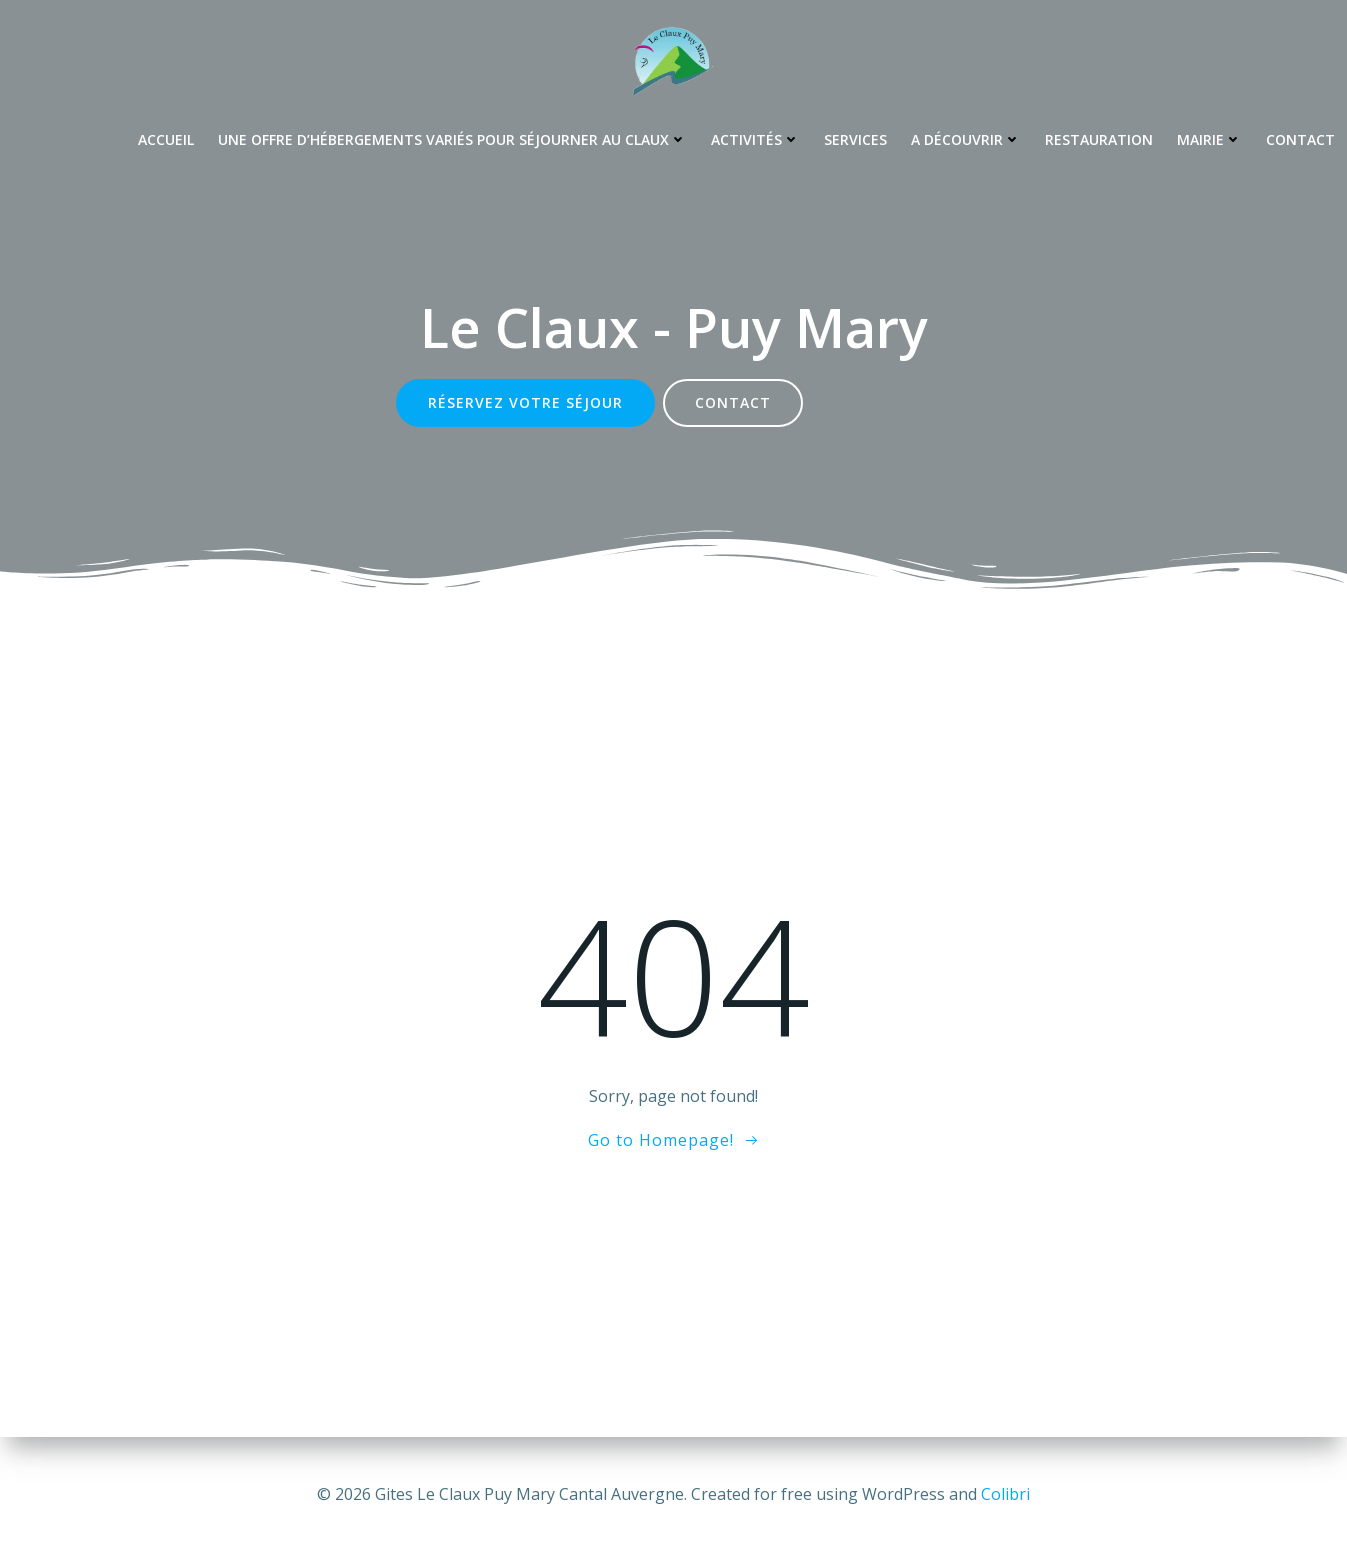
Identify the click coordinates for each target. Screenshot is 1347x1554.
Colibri (1005, 1494)
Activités (755, 139)
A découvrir (966, 139)
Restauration (1099, 139)
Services (855, 139)
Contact (1300, 139)
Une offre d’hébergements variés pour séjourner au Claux (452, 139)
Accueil (166, 139)
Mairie (1209, 139)
